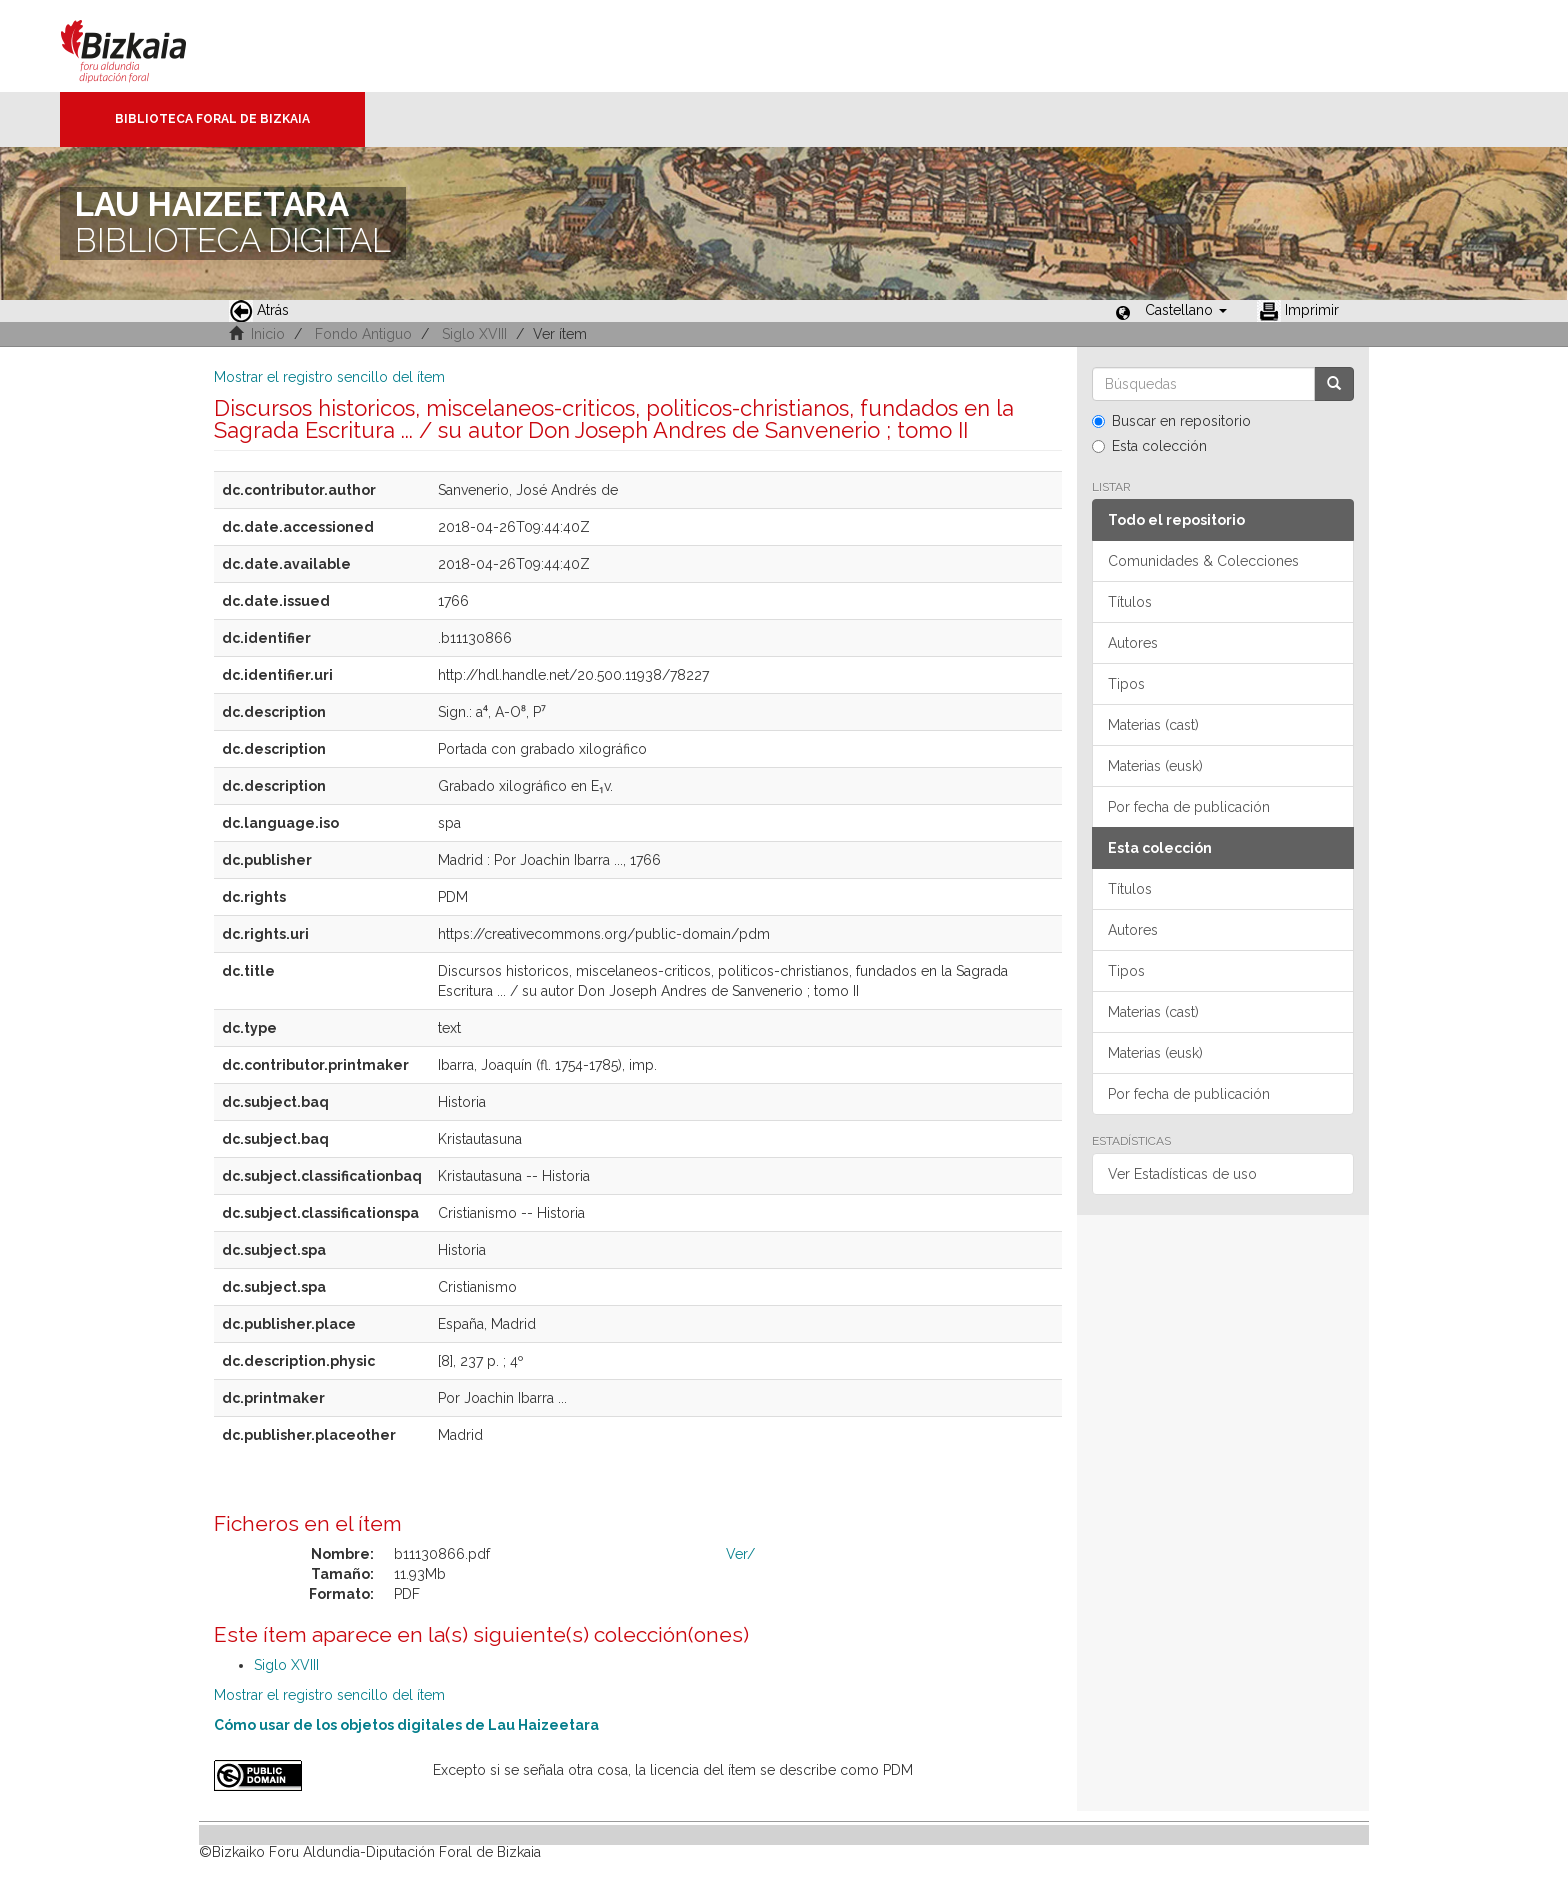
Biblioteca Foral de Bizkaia (212, 119)
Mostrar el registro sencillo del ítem (329, 377)
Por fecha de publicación (1189, 807)
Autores (1133, 643)
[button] (1186, 310)
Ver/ (740, 1554)
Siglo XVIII (474, 334)
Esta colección (1149, 446)
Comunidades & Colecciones (1203, 561)
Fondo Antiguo (363, 334)
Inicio (268, 334)
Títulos (1130, 602)
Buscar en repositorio (1171, 421)
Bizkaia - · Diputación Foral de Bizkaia (144, 46)
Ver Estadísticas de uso (1182, 1174)
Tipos (1126, 684)
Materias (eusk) (1155, 766)
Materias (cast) (1153, 725)
